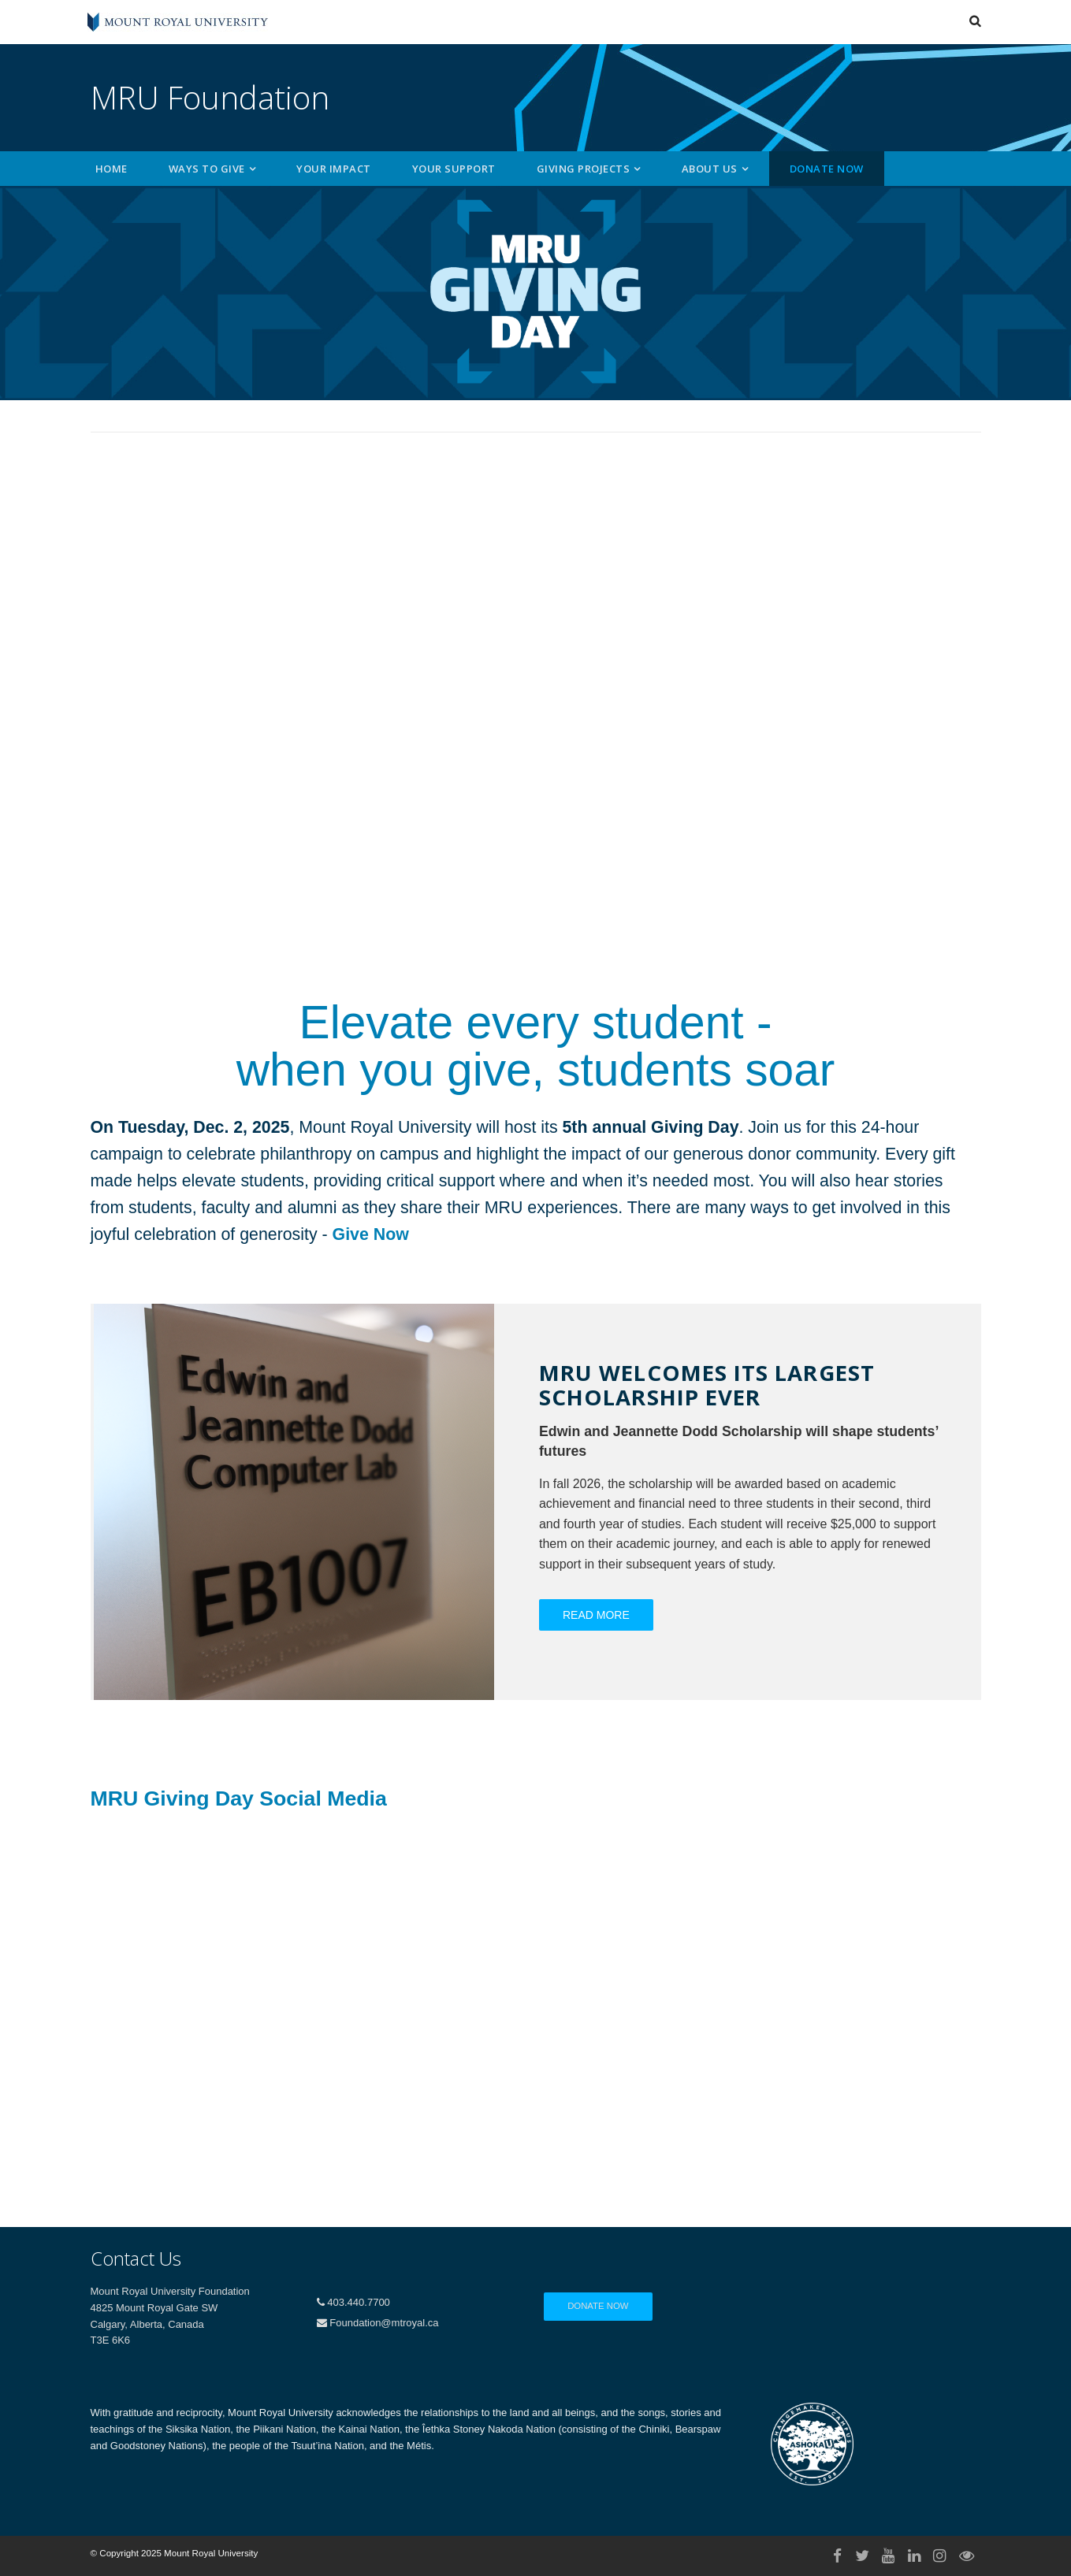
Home (111, 168)
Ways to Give (207, 168)
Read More (596, 1615)
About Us (710, 168)
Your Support (454, 168)
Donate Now (827, 168)
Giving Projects (583, 168)
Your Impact (333, 168)
